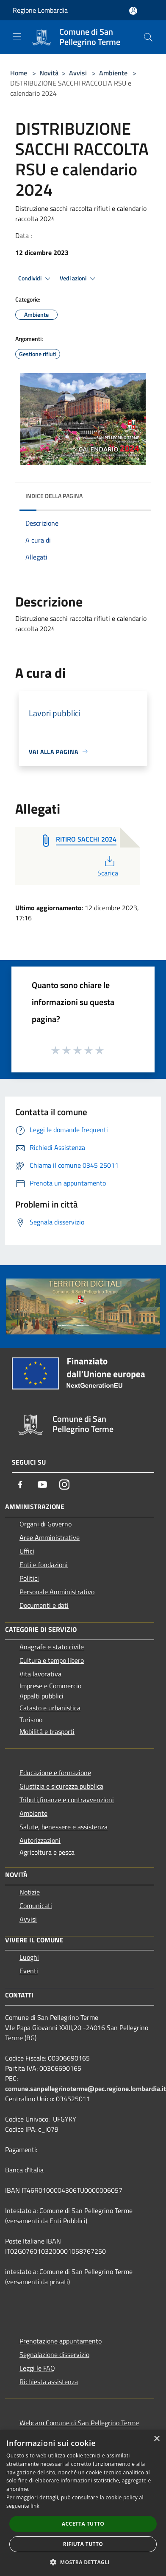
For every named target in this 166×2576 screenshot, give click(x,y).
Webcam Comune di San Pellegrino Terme (79, 2423)
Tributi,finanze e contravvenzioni (66, 1800)
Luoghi (29, 1957)
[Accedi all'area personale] (133, 11)
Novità (48, 73)
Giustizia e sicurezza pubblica (61, 1786)
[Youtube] (42, 1484)
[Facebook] (20, 1484)
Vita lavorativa (40, 1674)
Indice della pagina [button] (54, 495)
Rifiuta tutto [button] (83, 2544)
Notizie (29, 1892)
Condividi (35, 279)
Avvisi (78, 73)
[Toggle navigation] (17, 36)
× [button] (156, 2439)
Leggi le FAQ (37, 2368)
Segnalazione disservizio (54, 2354)
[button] (83, 2562)
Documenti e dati (44, 1605)
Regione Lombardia (40, 10)
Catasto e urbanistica (49, 1708)
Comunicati (35, 1905)
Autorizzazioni (40, 1840)
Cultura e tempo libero (51, 1660)
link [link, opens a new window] (34, 2506)
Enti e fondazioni (43, 1564)
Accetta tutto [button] (83, 2523)
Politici (29, 1578)
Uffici (26, 1551)
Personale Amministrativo (56, 1592)
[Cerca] (148, 37)
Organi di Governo (45, 1524)
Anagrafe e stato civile (51, 1647)
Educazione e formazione (55, 1772)
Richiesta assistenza (48, 2382)
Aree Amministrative (49, 1537)
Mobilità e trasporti (47, 1731)
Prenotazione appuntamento (60, 2341)
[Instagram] (64, 1484)
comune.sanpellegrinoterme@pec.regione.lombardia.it (85, 2088)
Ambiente (113, 73)
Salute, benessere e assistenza (63, 1827)
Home (18, 73)
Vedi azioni (79, 279)
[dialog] (83, 2503)
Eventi (28, 1971)
